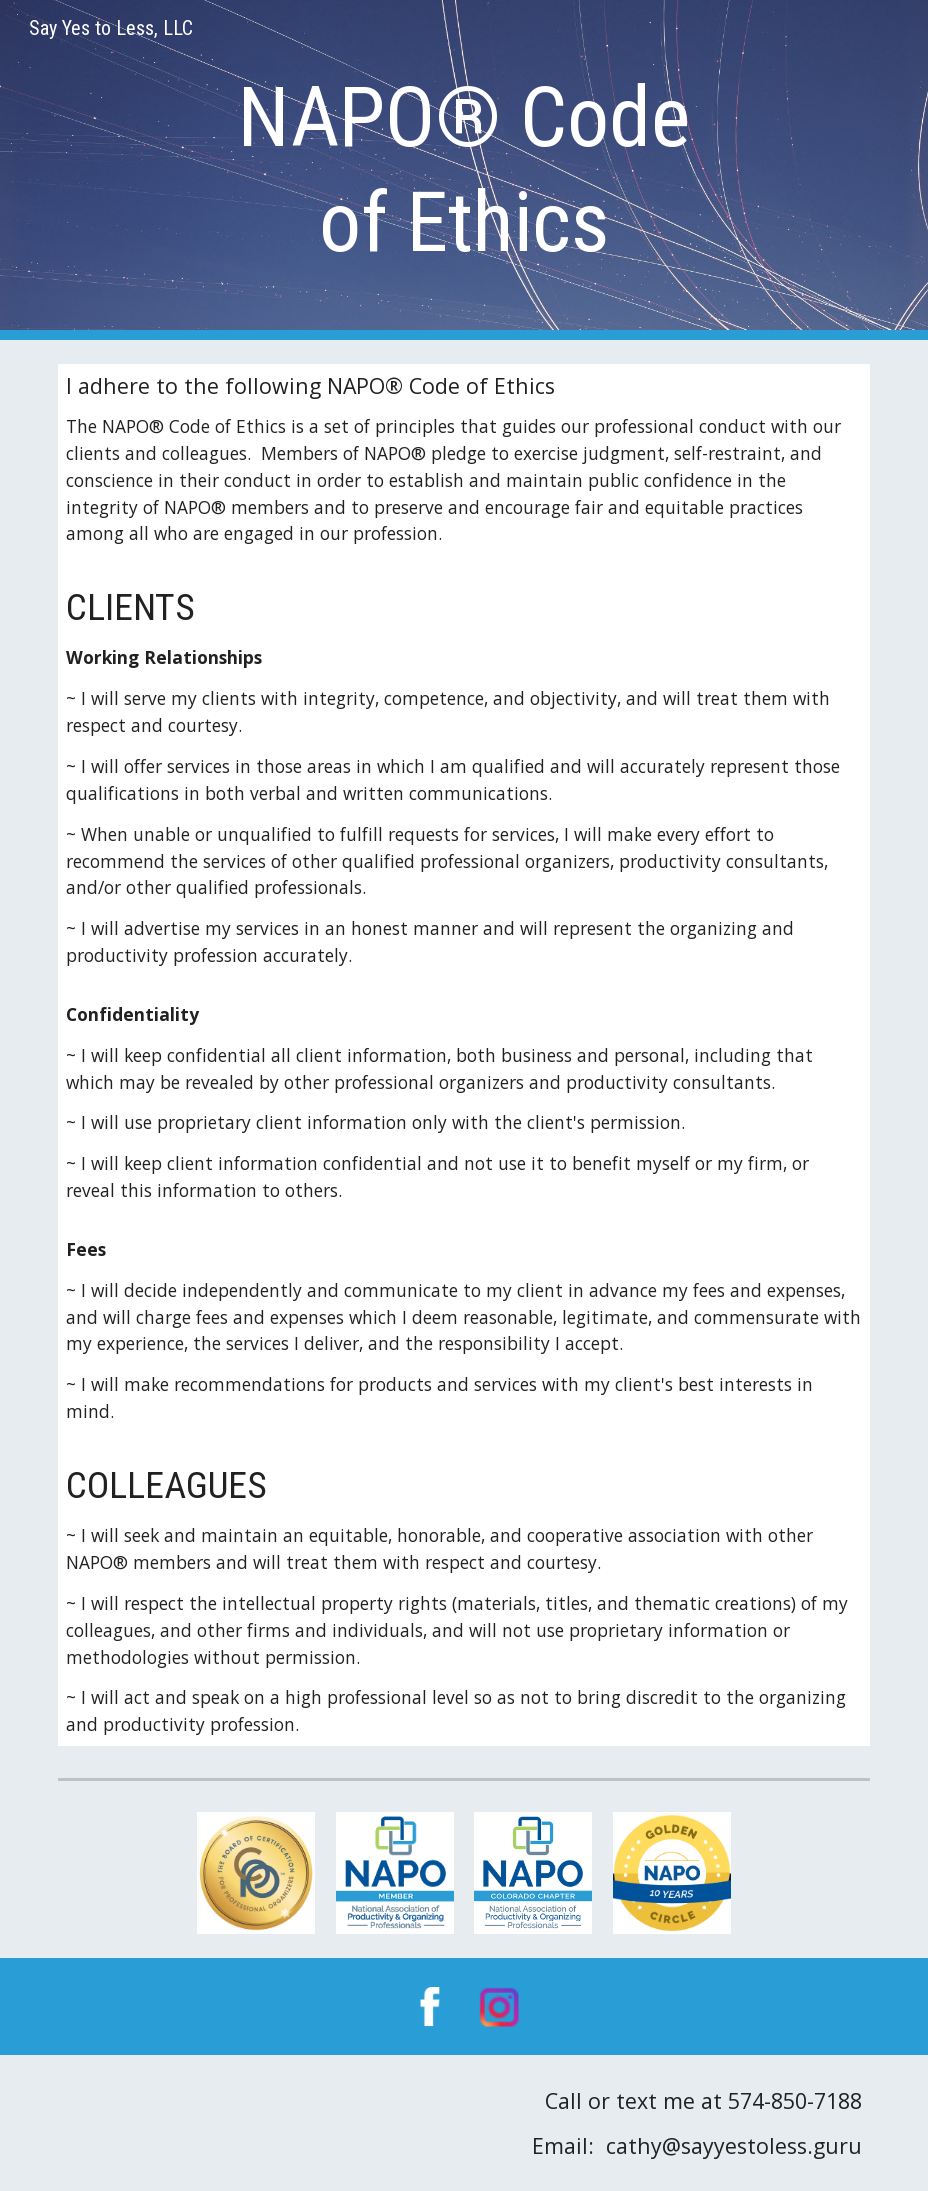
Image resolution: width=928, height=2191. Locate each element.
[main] (464, 170)
